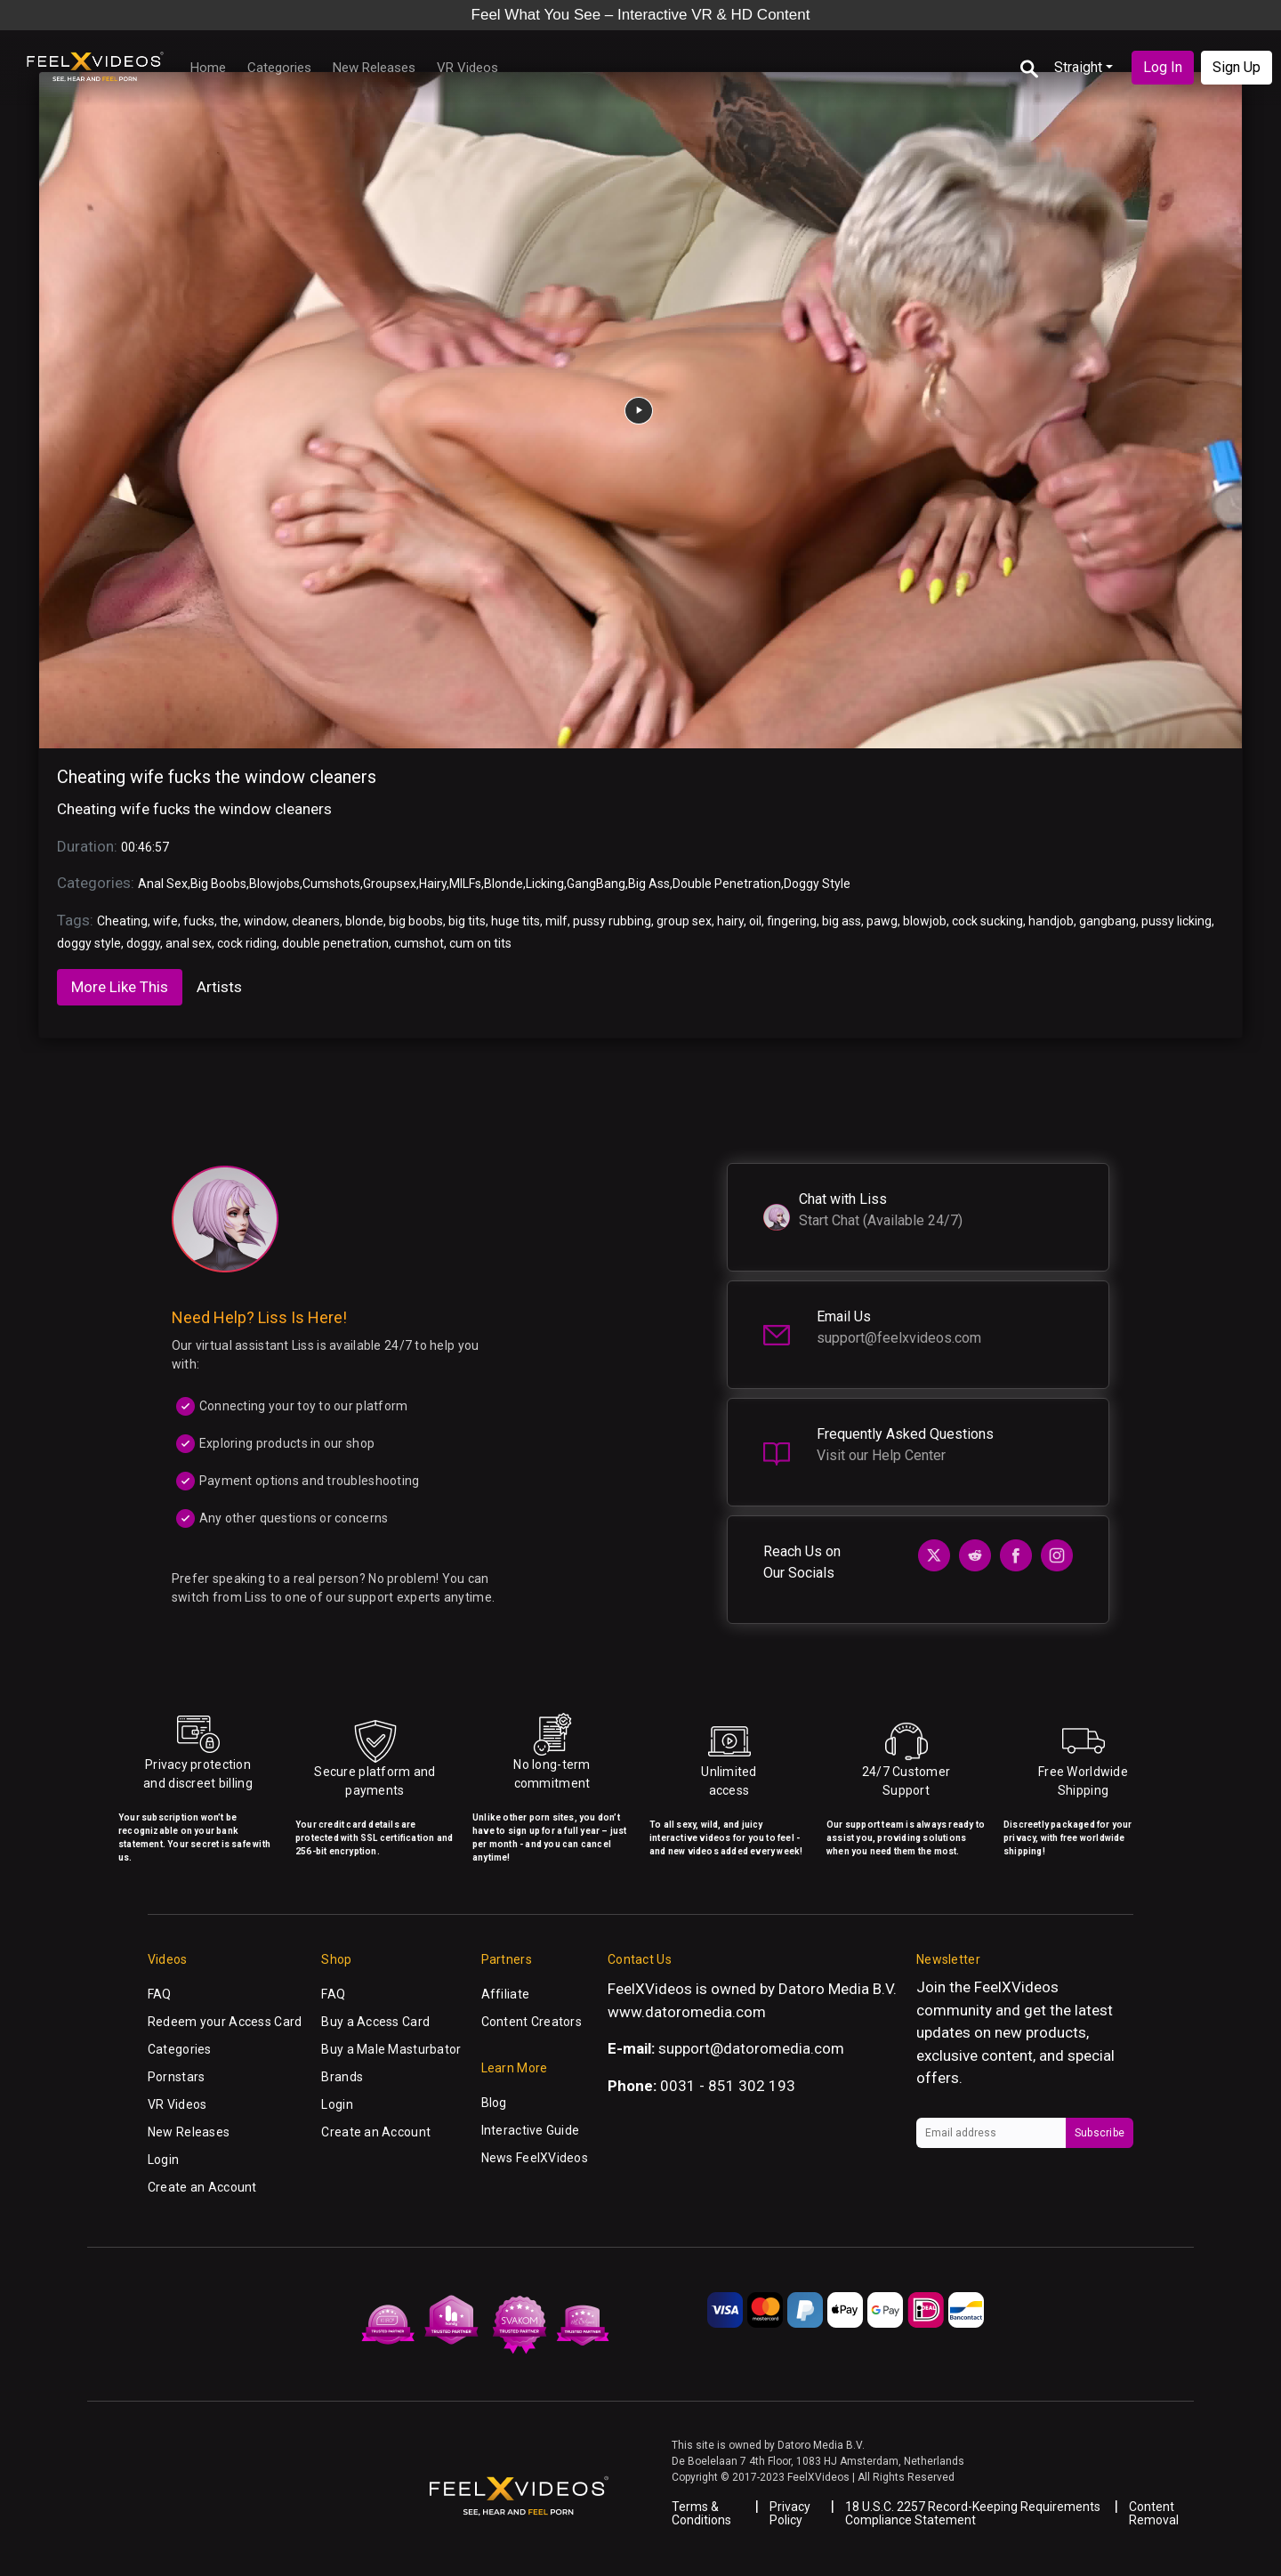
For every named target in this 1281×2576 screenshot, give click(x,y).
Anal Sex (163, 883)
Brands (342, 2077)
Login (163, 2159)
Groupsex (389, 883)
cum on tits (480, 943)
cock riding (247, 943)
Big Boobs (218, 883)
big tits (467, 921)
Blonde (503, 883)
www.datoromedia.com (687, 2012)
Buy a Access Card (375, 2022)
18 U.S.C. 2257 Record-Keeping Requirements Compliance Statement (972, 2513)
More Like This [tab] (119, 987)
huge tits (515, 921)
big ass (841, 921)
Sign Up (1237, 67)
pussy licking (1176, 921)
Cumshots (331, 883)
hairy (730, 921)
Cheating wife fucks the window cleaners (216, 776)
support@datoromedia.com (751, 2048)
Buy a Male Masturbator (391, 2049)
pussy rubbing (612, 921)
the (229, 921)
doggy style (89, 943)
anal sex (188, 943)
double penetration (335, 943)
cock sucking (987, 921)
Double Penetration (727, 883)
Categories (279, 68)
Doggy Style (817, 883)
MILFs (465, 883)
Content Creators (531, 2022)
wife (165, 921)
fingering (792, 921)
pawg (882, 921)
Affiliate (505, 1994)
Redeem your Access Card (225, 2022)
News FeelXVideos (534, 2158)
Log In (1162, 67)
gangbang (1107, 921)
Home (208, 68)
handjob (1051, 921)
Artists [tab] (219, 987)
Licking (545, 883)
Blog (494, 2103)
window (265, 921)
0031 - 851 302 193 (727, 2086)
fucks (198, 921)
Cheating (122, 921)
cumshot (419, 943)
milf (556, 921)
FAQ (160, 1994)
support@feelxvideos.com (899, 1337)
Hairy (433, 883)
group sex (684, 921)
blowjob (925, 921)
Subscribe (1099, 2133)
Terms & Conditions (701, 2513)
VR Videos (467, 68)
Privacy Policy (789, 2513)
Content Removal (1154, 2513)
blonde (364, 921)
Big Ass (649, 883)
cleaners (316, 921)
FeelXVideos (1016, 1987)
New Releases (374, 68)
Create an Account (202, 2187)
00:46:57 (145, 847)
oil (755, 921)
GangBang (596, 883)
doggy (143, 943)
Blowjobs (274, 883)
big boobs (416, 921)
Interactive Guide (530, 2130)
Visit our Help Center (881, 1455)
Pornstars (176, 2077)
